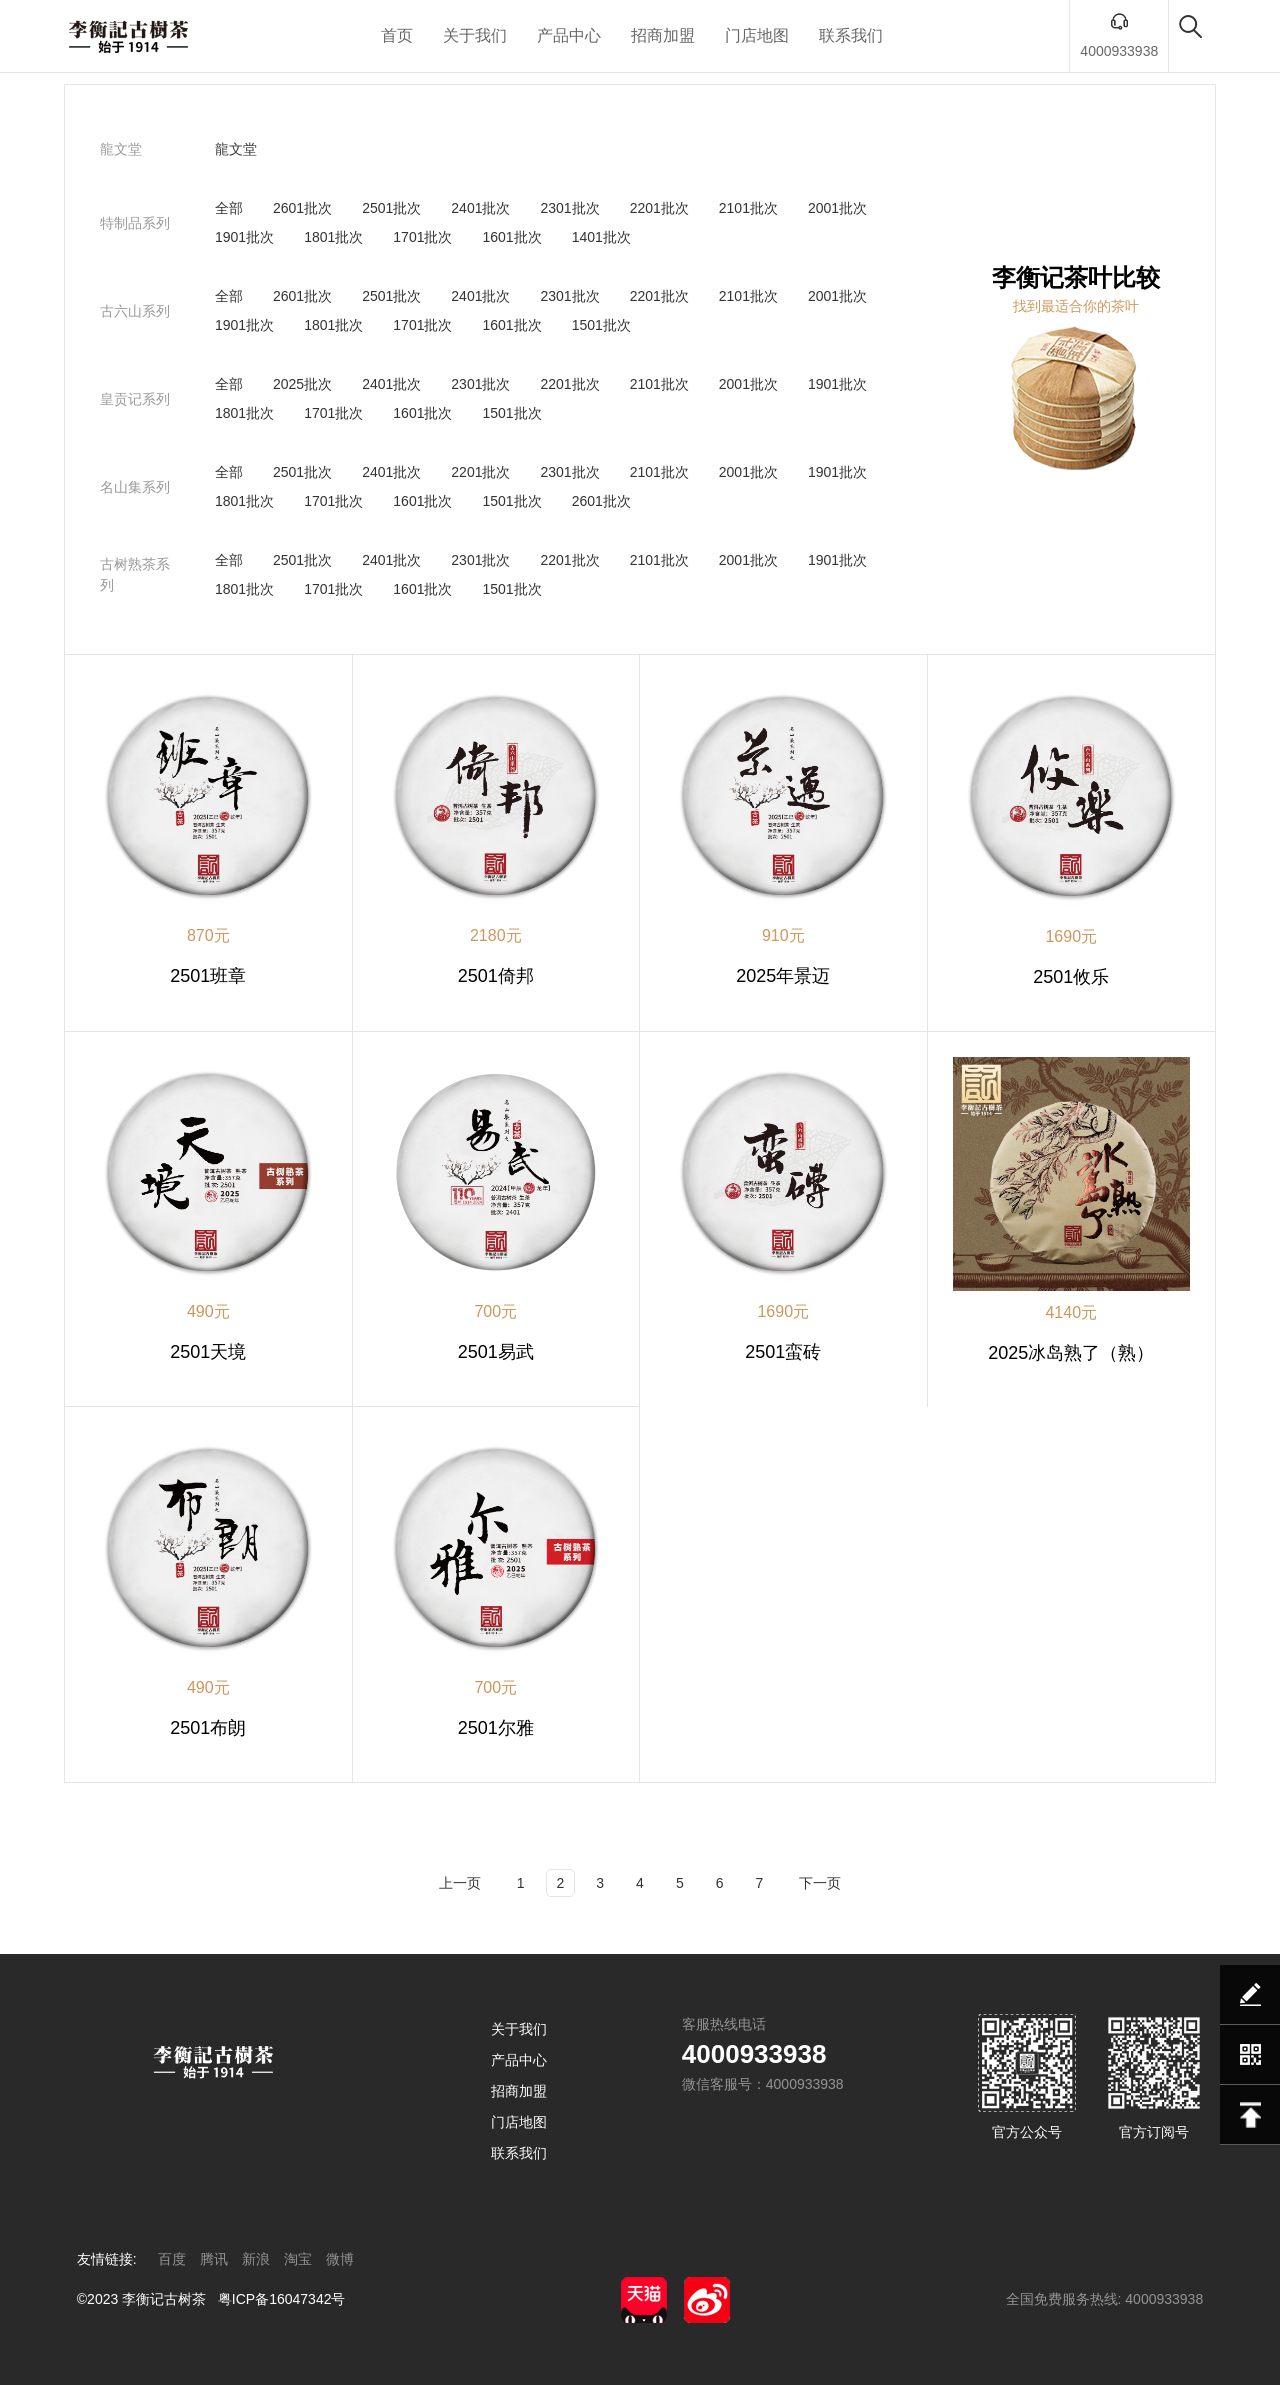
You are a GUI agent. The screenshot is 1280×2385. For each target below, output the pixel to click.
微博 (340, 2259)
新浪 (256, 2259)
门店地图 (757, 35)
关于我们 (475, 35)
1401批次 (601, 237)
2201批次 (659, 208)
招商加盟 (663, 35)
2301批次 (569, 208)
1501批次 (601, 325)
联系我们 (851, 35)
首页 (397, 35)
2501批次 (391, 208)
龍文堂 (236, 149)
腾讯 (214, 2259)
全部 (229, 208)
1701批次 (422, 237)
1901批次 (244, 237)
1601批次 (511, 237)
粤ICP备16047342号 (282, 2299)
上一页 (460, 1883)
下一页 (820, 1883)
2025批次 (302, 384)
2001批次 (837, 208)
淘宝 (298, 2259)
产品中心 (569, 35)
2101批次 (748, 208)
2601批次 (302, 208)
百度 (172, 2259)
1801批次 (333, 237)
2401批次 (480, 208)
